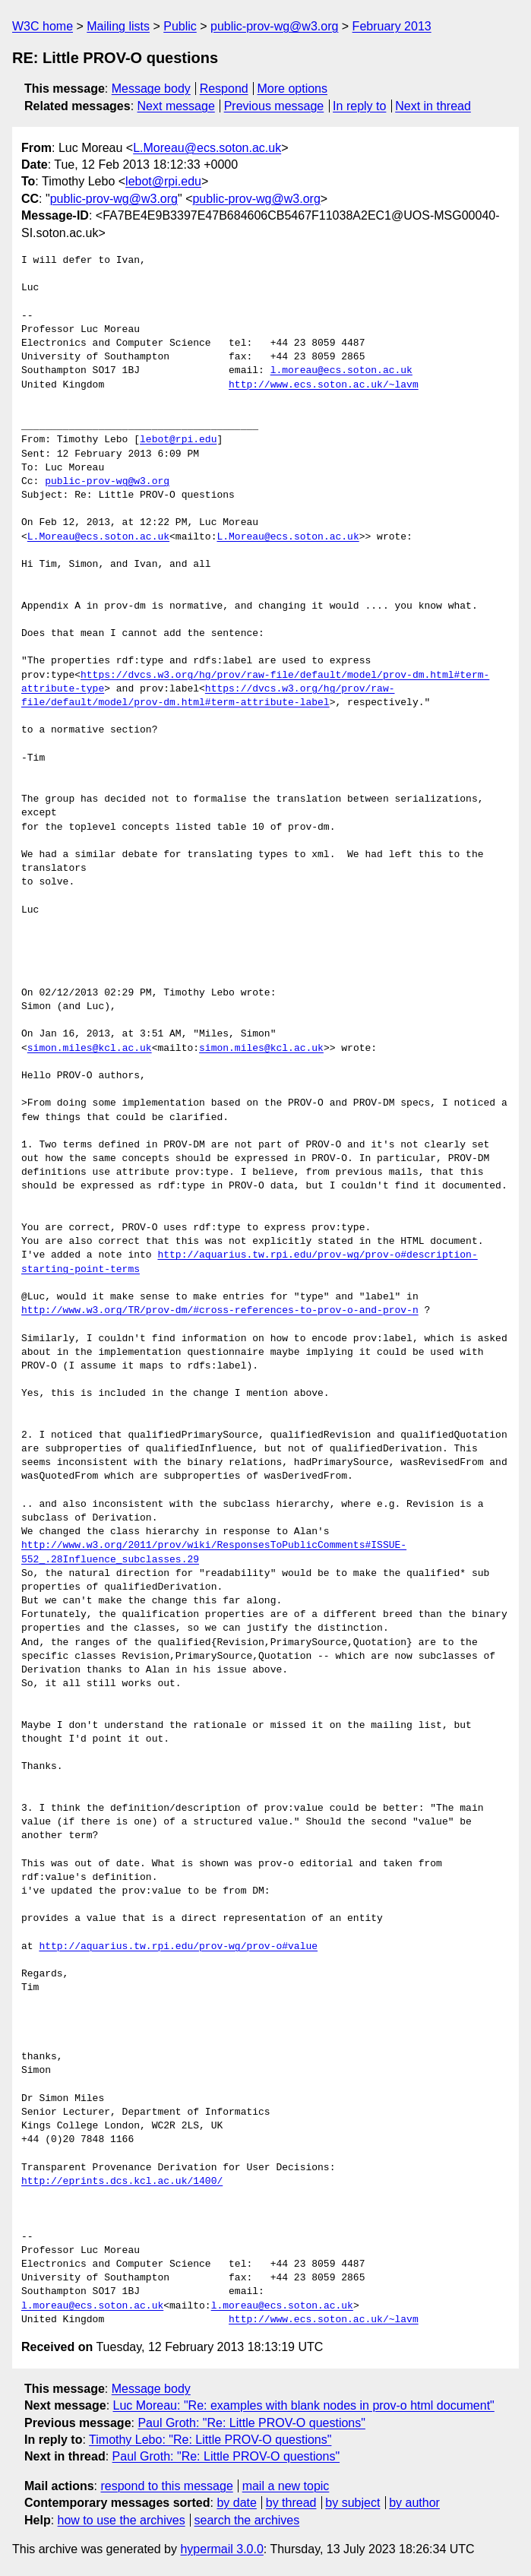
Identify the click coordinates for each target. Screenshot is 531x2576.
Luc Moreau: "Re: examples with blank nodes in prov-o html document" (304, 2405)
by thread (291, 2502)
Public (180, 26)
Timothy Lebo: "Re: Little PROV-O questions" (210, 2439)
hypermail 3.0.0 (221, 2549)
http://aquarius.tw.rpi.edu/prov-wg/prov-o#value (178, 1947)
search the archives (247, 2520)
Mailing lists (118, 26)
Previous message (274, 106)
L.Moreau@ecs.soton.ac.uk (207, 147)
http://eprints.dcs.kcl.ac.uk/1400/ (122, 2181)
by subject (352, 2502)
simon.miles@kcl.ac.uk (89, 1048)
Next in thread (433, 106)
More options (293, 88)
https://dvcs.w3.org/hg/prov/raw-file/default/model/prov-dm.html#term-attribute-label (207, 696)
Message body (151, 88)
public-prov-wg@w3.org (274, 26)
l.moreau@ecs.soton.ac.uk (341, 371)
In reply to (359, 106)
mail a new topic (286, 2485)
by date (236, 2502)
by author (414, 2502)
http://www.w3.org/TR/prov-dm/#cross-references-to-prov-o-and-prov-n (220, 1311)
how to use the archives (121, 2520)
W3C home (42, 26)
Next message (176, 106)
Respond (224, 88)
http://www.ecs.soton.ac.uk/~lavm (324, 385)
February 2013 (391, 26)
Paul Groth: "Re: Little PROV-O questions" (251, 2422)
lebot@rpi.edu (163, 181)
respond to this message (166, 2485)
